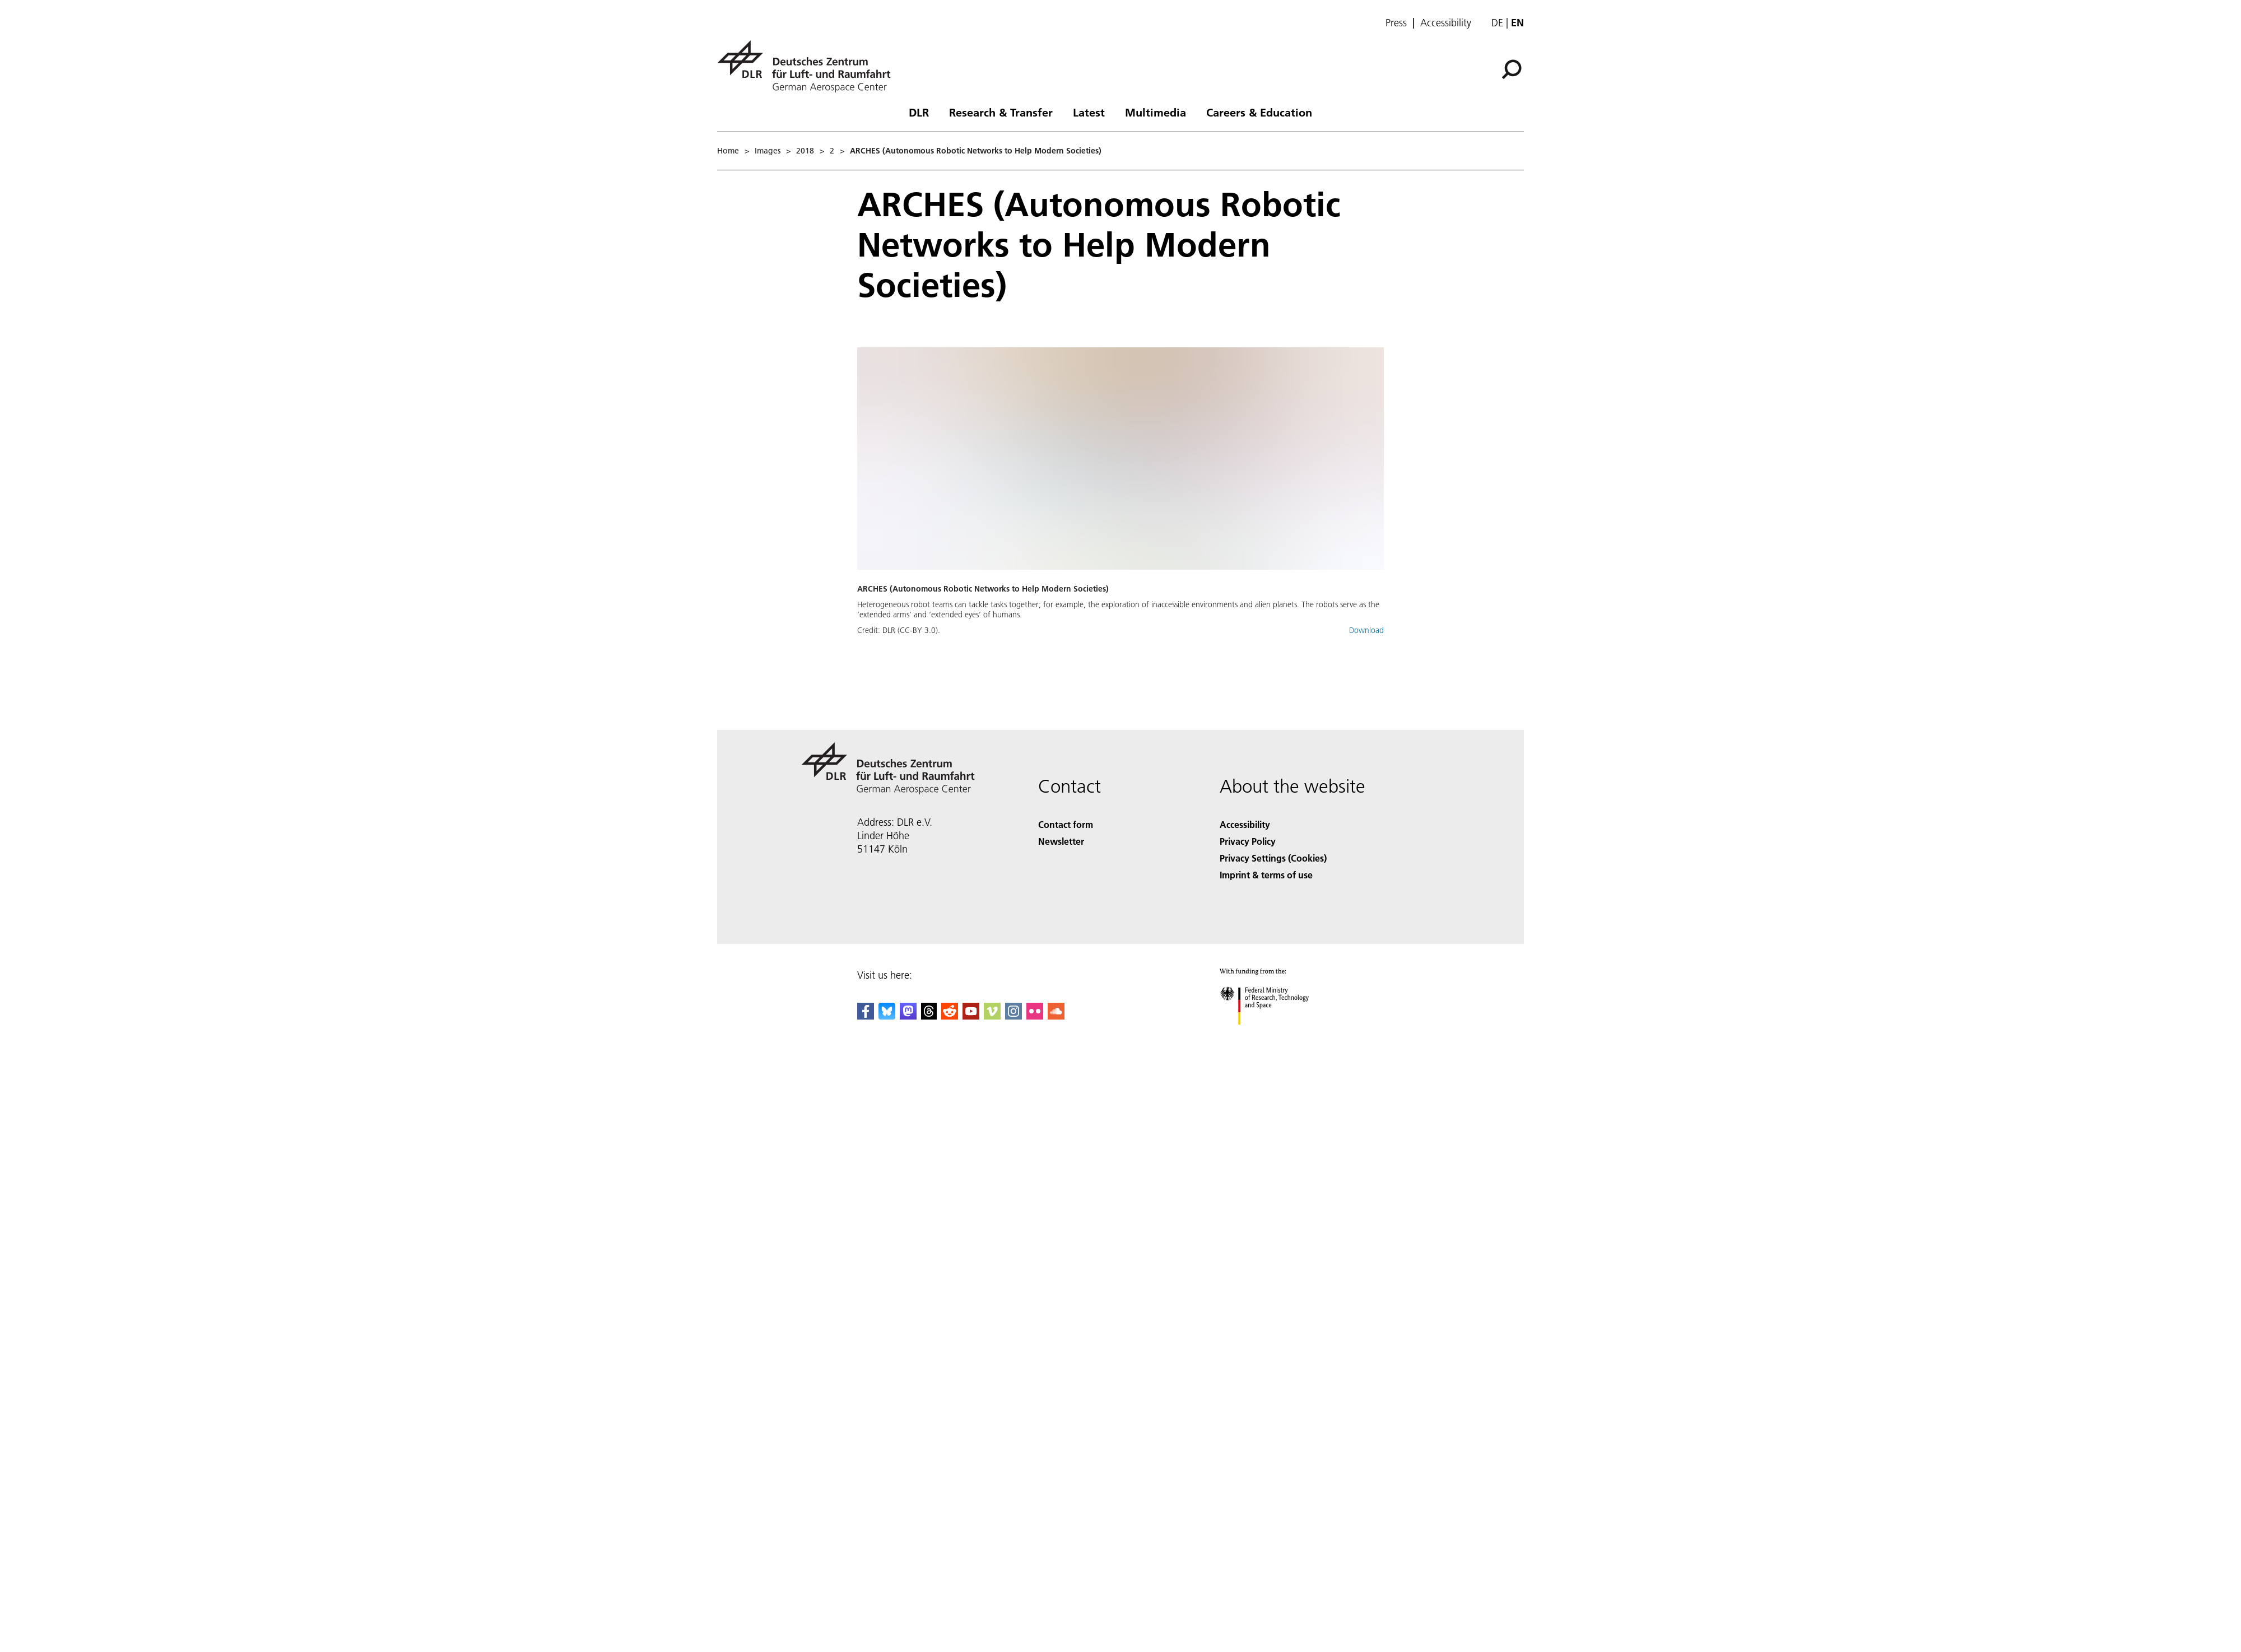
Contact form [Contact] (1065, 824)
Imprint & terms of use (1266, 875)
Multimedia (1155, 112)
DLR (919, 112)
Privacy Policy (1248, 841)
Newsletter (1061, 841)
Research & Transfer (1001, 112)
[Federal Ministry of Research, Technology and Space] (1274, 1034)
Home (728, 151)
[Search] (1511, 69)
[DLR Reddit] (949, 1015)
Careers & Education (1259, 112)
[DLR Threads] (929, 1015)
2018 (805, 151)
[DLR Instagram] (1013, 1015)
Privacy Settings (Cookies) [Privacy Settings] (1273, 858)
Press (1396, 23)
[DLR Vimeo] (992, 1015)
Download (1366, 630)
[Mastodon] (908, 1015)
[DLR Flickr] (1034, 1015)
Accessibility (1445, 23)
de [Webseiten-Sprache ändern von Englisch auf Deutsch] (1497, 22)
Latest (1089, 112)
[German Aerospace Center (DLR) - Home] (808, 66)
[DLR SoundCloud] (1056, 1015)
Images (767, 151)
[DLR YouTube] (971, 1015)
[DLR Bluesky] (886, 1015)
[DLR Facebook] (865, 1015)
